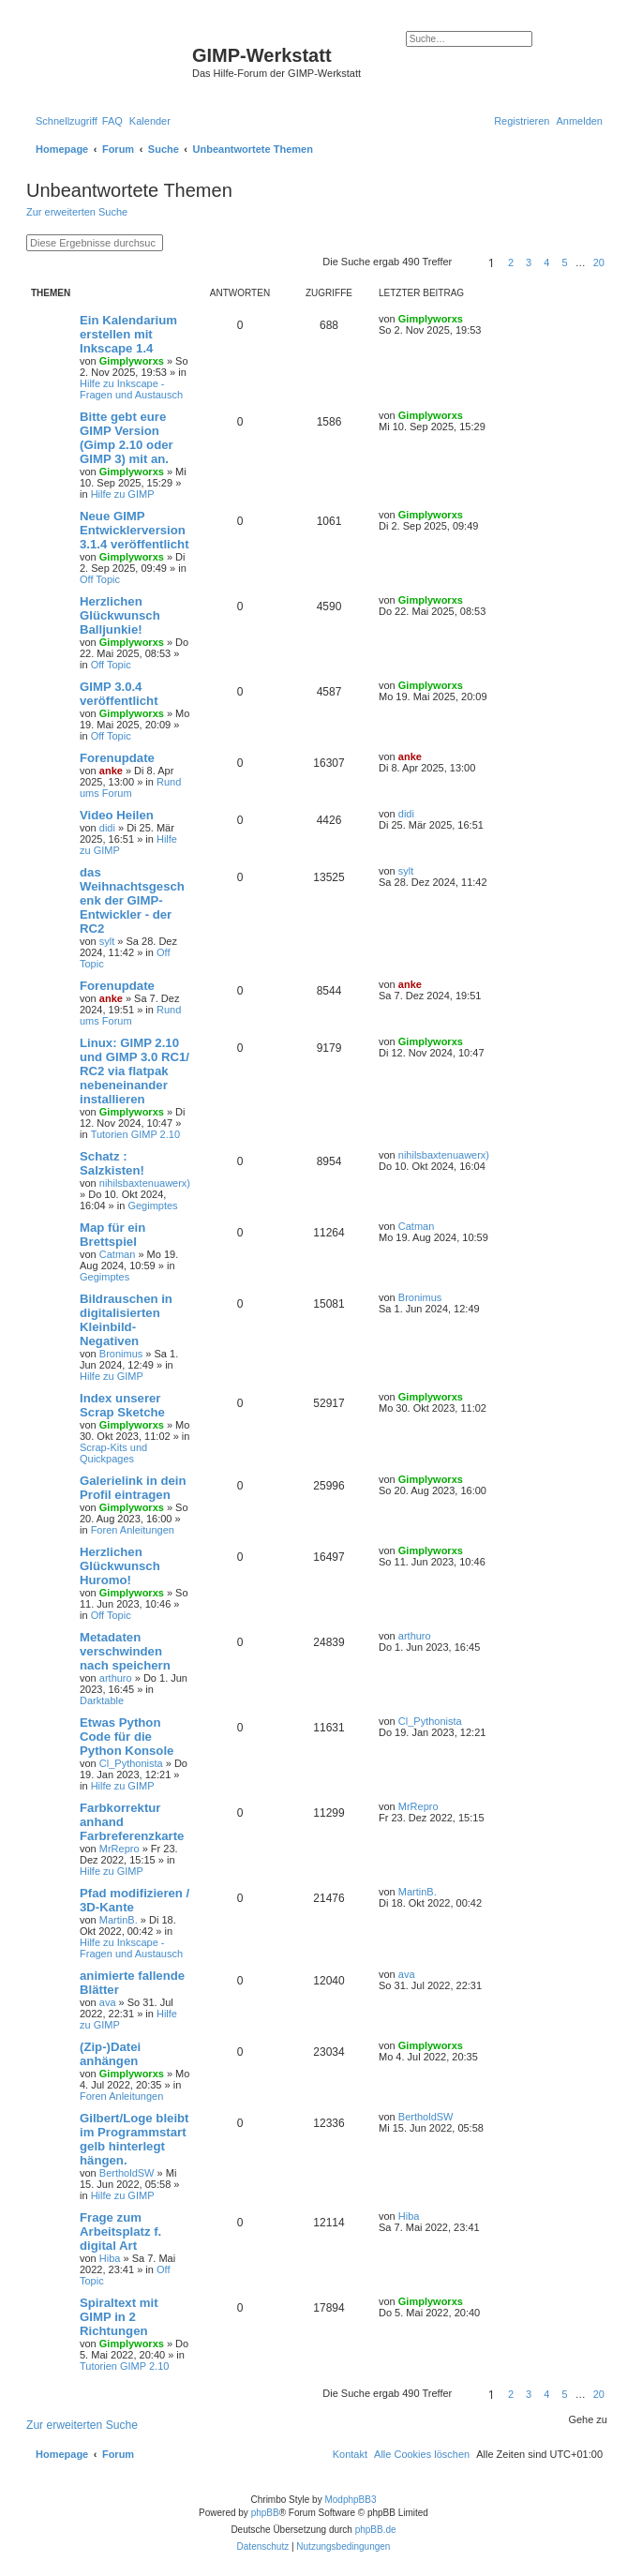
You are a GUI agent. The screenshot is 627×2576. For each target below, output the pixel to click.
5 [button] (564, 262)
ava (107, 2002)
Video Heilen (117, 815)
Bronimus (120, 1353)
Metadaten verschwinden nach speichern (125, 1651)
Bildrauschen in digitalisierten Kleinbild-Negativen (126, 1320)
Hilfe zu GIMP (123, 494)
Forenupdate (117, 758)
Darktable (102, 1700)
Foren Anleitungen (132, 1529)
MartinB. (118, 1919)
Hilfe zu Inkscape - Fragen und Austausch (131, 389)
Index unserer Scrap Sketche (122, 1405)
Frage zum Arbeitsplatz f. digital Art (120, 2231)
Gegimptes (152, 1205)
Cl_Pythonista (131, 1763)
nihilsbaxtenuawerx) (144, 1183)
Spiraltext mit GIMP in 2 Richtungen (119, 2317)
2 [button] (511, 262)
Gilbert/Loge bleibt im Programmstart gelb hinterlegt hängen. (134, 2139)
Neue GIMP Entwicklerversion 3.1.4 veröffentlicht (134, 530)
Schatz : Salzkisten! (112, 1163)
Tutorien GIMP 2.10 (135, 1134)
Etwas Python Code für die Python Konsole (126, 1736)
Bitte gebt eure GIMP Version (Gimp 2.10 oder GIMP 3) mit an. (126, 438)
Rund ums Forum (130, 787)
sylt (107, 941)
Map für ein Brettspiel (112, 1235)
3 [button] (528, 262)
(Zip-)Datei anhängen (110, 2054)
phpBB (265, 2513)
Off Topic (100, 579)
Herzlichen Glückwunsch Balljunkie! (120, 615)
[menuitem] (112, 121)
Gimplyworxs (131, 361)
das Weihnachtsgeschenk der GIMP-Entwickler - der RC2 (132, 900)
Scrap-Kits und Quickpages (113, 1453)
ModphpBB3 (350, 2499)
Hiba (110, 2258)
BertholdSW (127, 2173)
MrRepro (119, 1848)
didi (107, 827)
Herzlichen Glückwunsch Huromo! (120, 1566)
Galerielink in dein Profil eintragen (133, 1488)
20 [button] (599, 262)
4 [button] (546, 262)
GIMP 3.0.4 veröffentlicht (119, 694)
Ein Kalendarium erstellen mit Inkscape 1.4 (128, 334)
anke (111, 770)
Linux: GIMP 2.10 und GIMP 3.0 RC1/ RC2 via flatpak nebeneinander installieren (134, 1071)
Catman (117, 1254)
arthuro (115, 1678)
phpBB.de (375, 2529)
